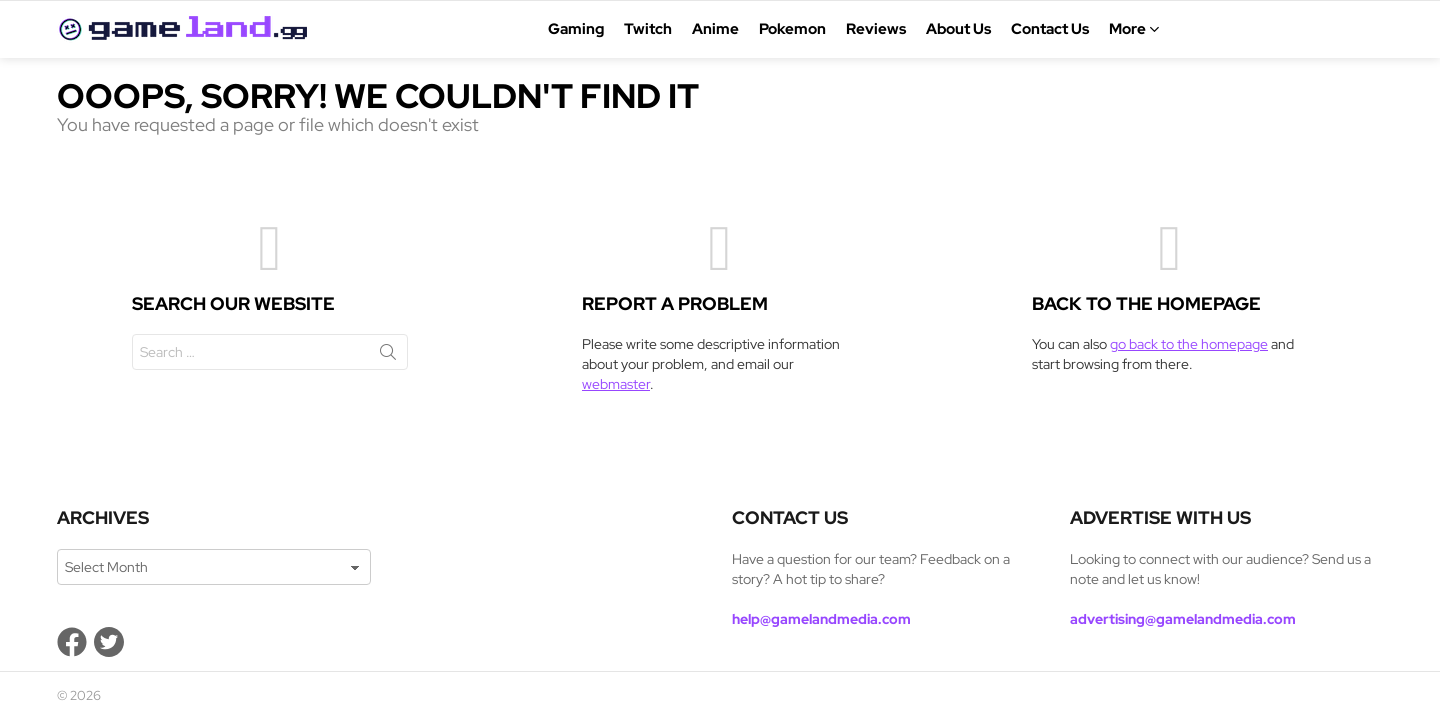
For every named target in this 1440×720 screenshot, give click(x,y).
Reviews (876, 29)
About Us (958, 29)
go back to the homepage (1189, 344)
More (1127, 29)
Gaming (576, 29)
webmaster (616, 384)
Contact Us (1050, 29)
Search (388, 356)
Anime (715, 29)
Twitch (648, 29)
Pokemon (792, 29)
